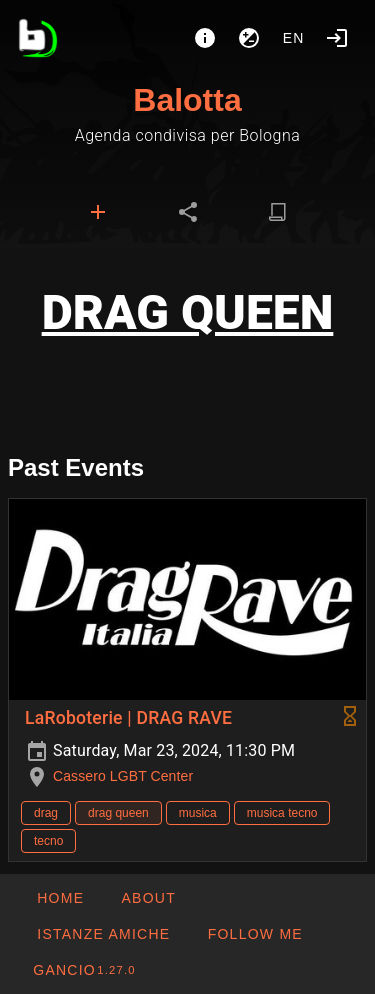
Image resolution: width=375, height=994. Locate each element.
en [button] (294, 38)
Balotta (187, 100)
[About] (205, 38)
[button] (103, 934)
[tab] (98, 212)
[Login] (337, 38)
